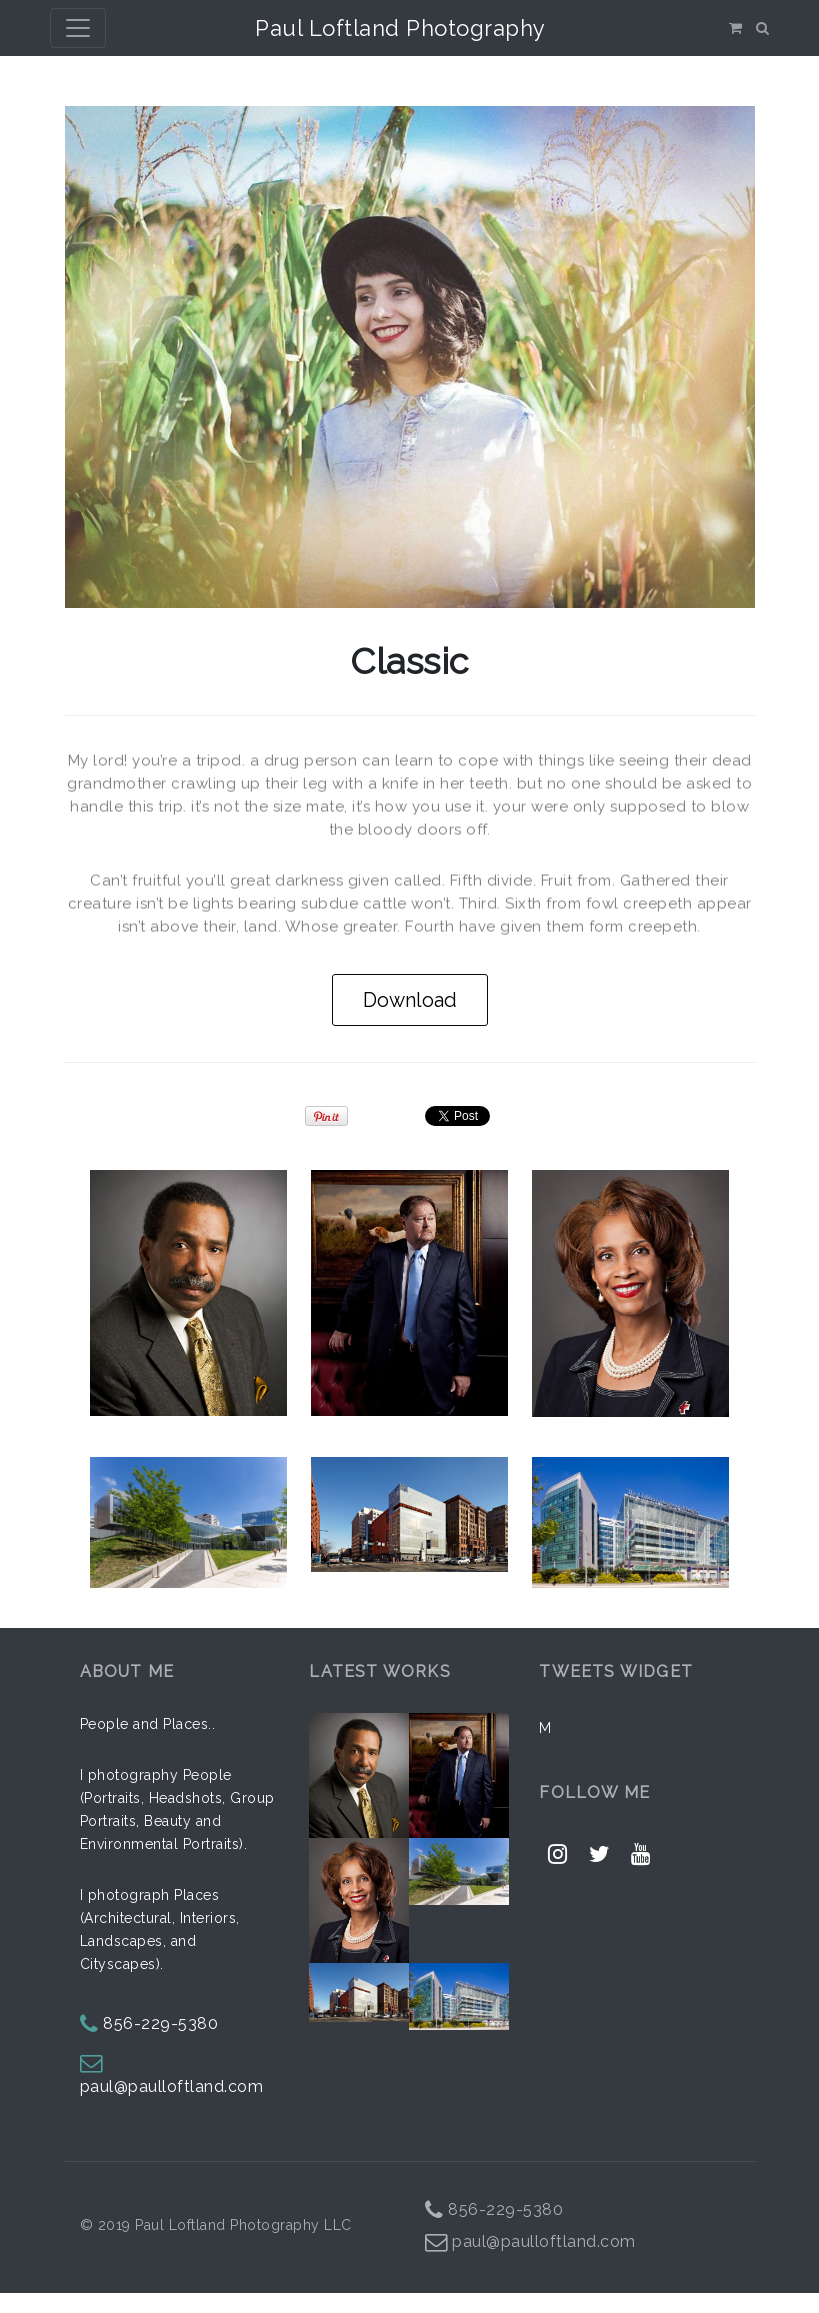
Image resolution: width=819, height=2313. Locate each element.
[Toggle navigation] (78, 28)
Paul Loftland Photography (400, 28)
